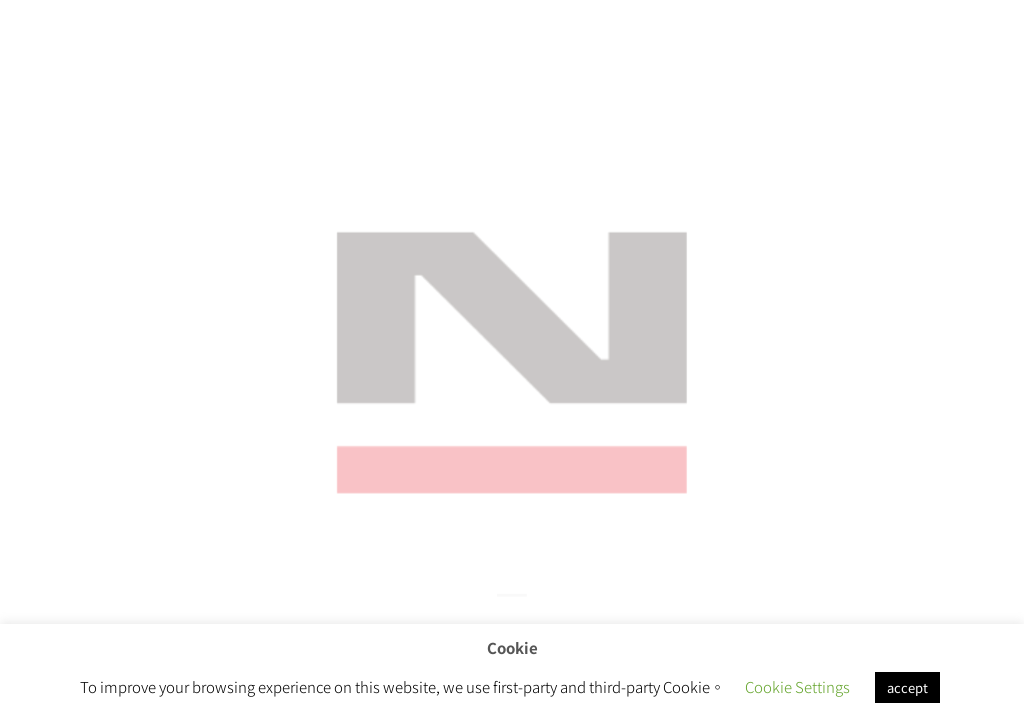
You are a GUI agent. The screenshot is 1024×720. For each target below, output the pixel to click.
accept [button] (907, 687)
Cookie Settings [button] (797, 686)
